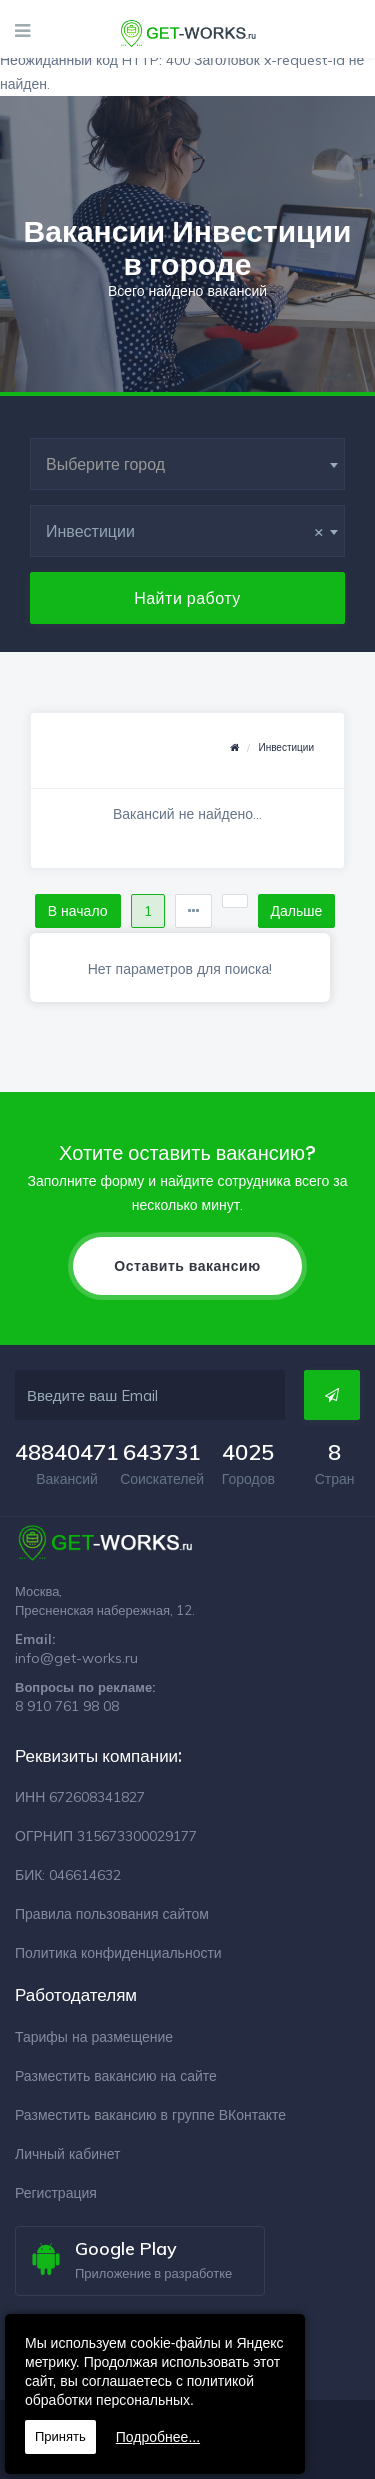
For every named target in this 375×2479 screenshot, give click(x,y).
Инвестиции (286, 747)
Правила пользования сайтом (112, 1914)
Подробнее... (158, 2437)
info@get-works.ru (76, 1658)
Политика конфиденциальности (118, 1953)
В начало (78, 911)
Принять (60, 2436)
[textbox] (187, 464)
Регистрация (56, 2193)
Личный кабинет (67, 2154)
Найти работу (187, 598)
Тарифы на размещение (94, 2037)
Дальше (297, 911)
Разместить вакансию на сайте (116, 2076)
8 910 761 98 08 (67, 1706)
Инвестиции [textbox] (185, 531)
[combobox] (187, 464)
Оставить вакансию (187, 1266)
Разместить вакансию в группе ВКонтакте (150, 2115)
